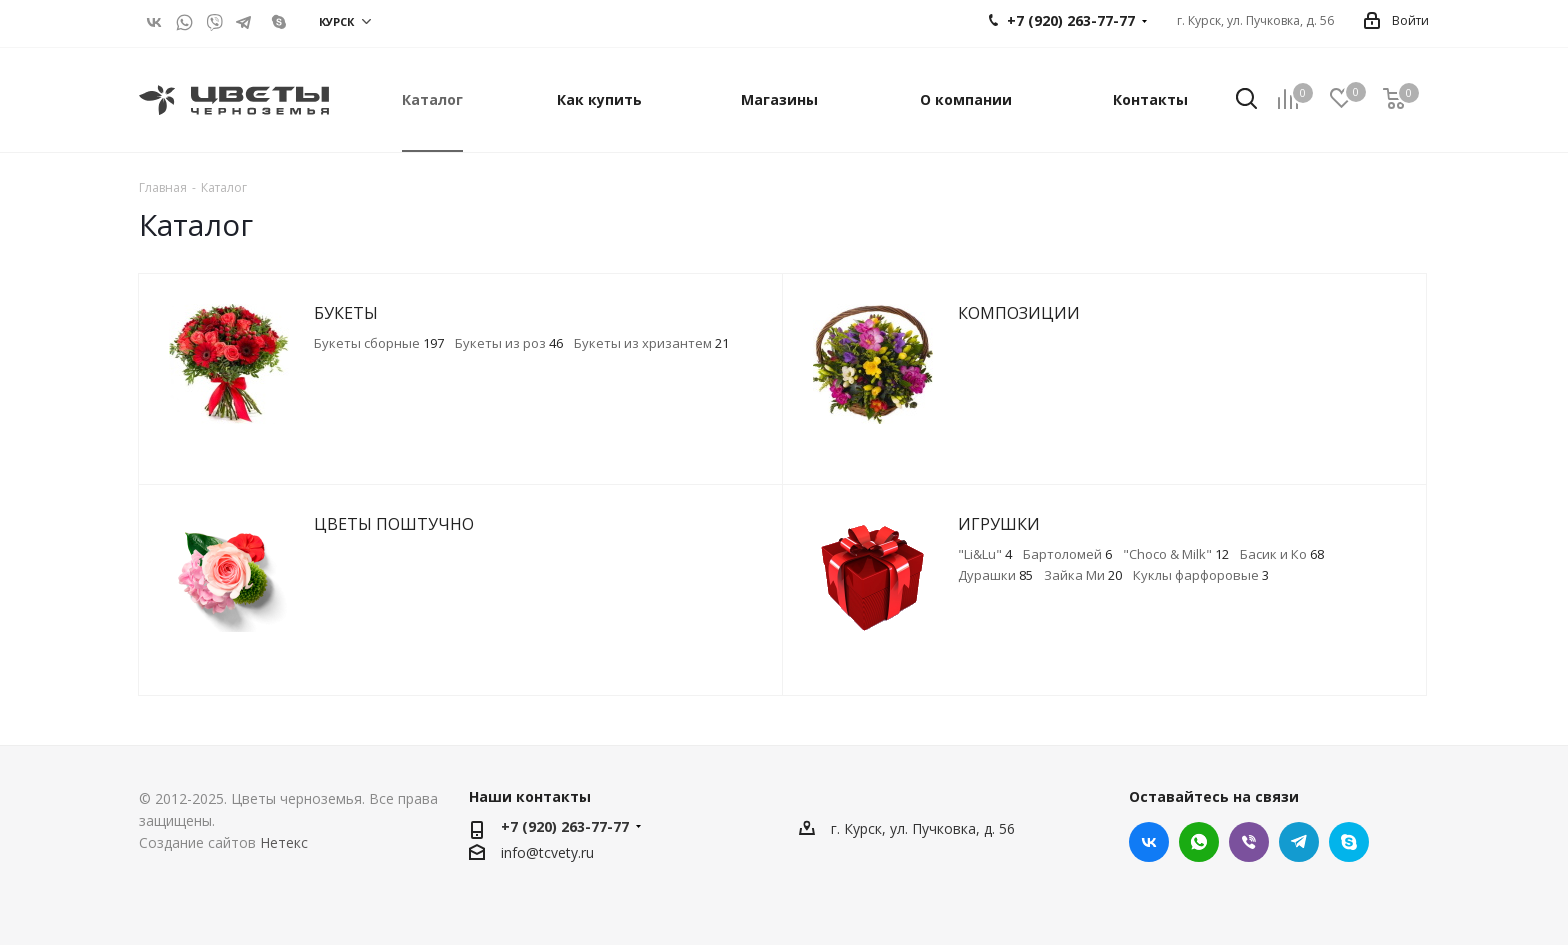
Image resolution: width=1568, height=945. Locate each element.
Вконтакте (154, 22)
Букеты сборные (379, 343)
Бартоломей (1067, 554)
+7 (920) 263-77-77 (565, 826)
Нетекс (284, 842)
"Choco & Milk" (1176, 554)
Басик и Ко (1282, 554)
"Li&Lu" (985, 554)
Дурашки (995, 575)
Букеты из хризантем (651, 343)
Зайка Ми (1083, 575)
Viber (214, 22)
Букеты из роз (509, 343)
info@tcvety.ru (547, 852)
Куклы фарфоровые (1201, 575)
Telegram (244, 22)
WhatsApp (184, 22)
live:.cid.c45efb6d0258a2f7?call (274, 22)
